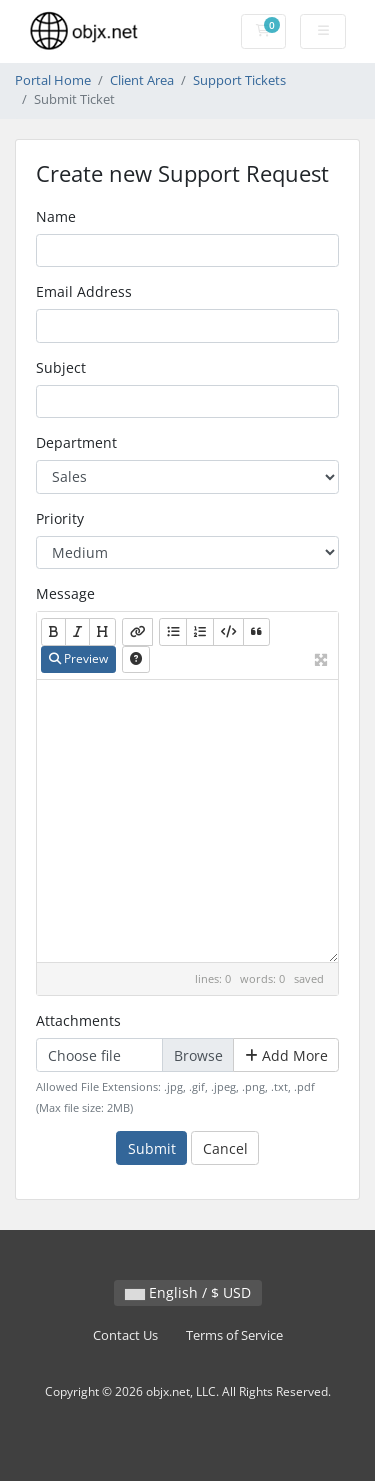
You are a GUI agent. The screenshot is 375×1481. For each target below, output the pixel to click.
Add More (286, 1055)
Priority (60, 518)
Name (56, 216)
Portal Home (53, 80)
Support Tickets (239, 80)
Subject (61, 367)
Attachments (78, 1020)
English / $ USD (188, 1292)
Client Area (142, 80)
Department (76, 442)
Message (65, 593)
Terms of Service (234, 1335)
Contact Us (125, 1335)
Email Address (84, 291)
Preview (78, 658)
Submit (152, 1148)
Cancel (225, 1148)
